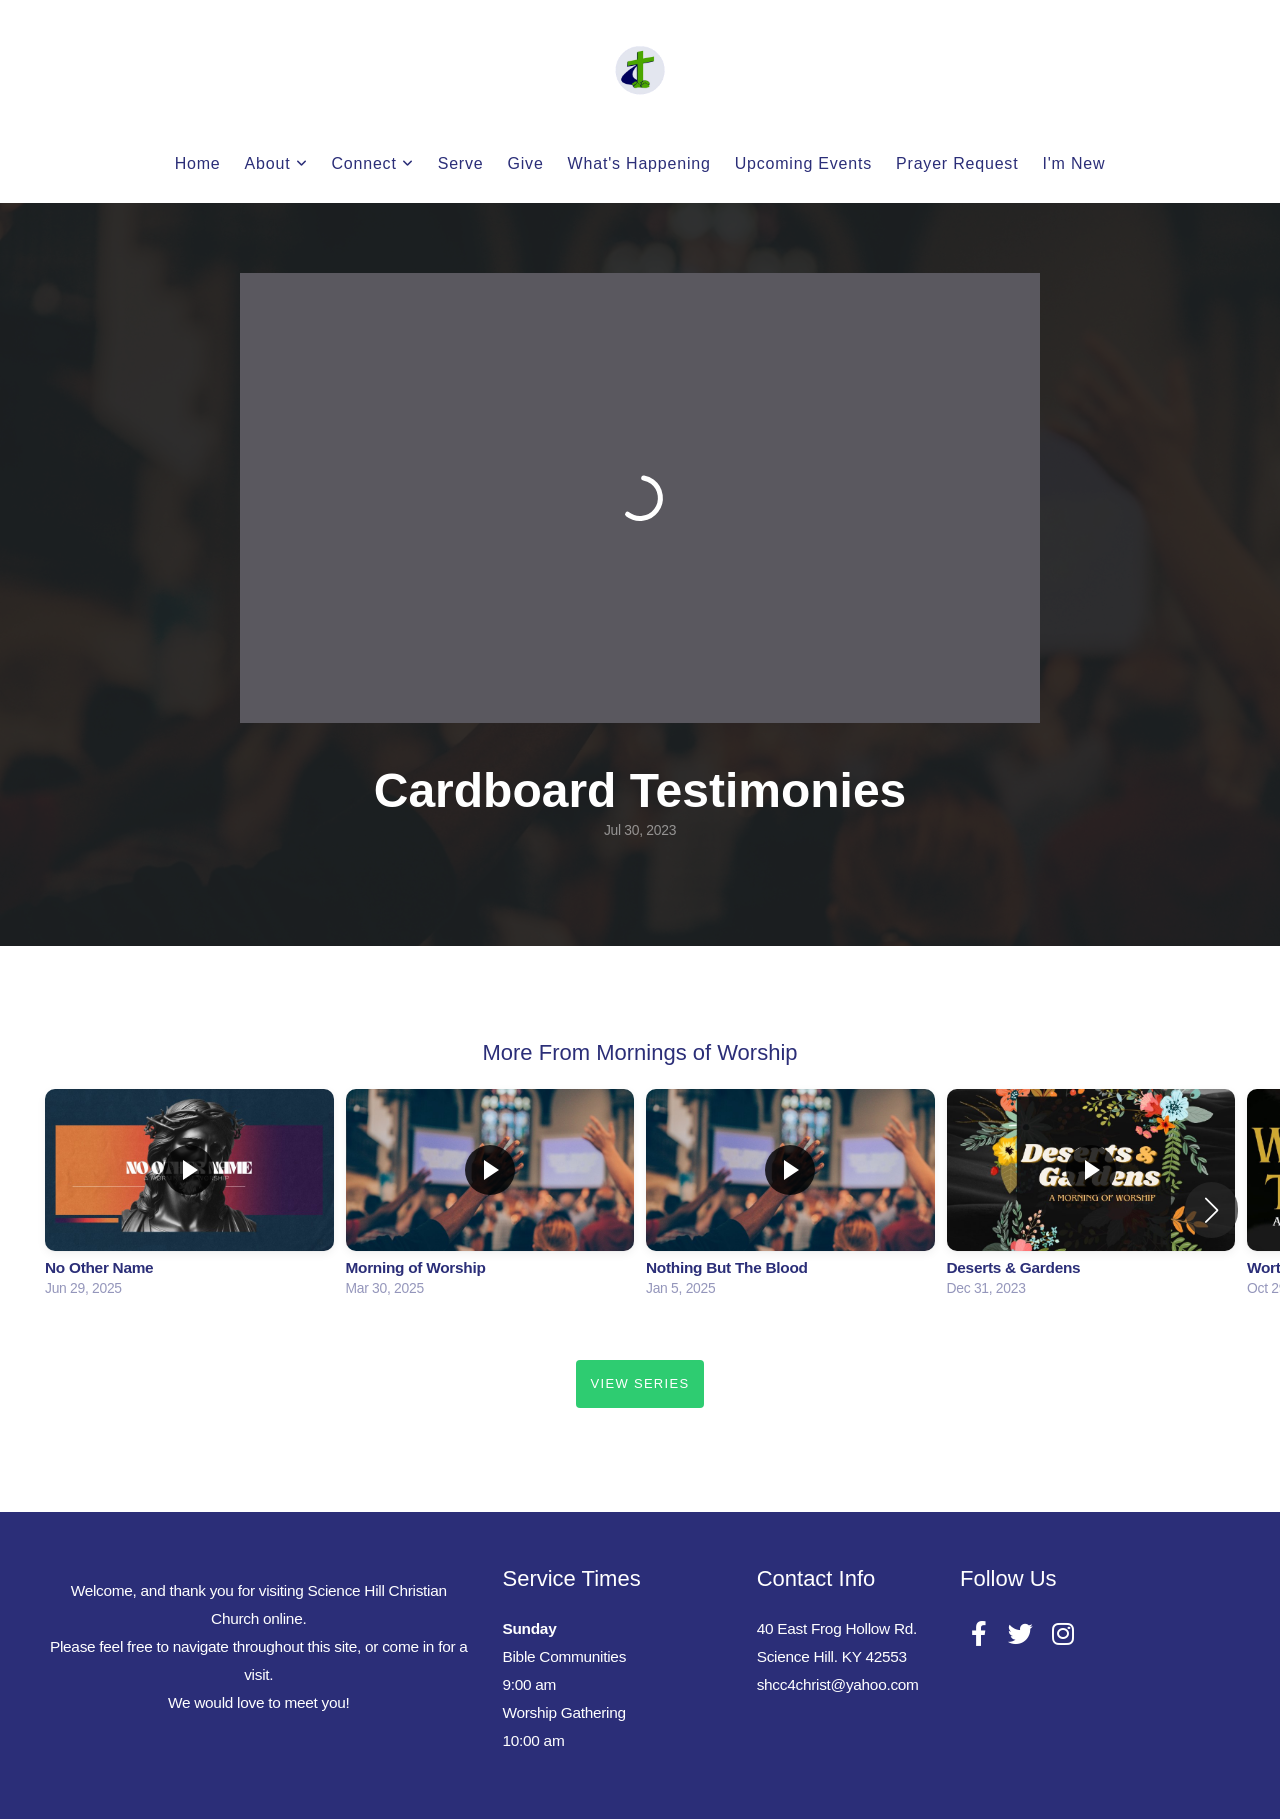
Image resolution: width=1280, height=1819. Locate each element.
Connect (372, 163)
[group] (189, 1198)
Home (198, 163)
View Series (640, 1383)
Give (526, 163)
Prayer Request (957, 163)
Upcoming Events (803, 163)
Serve (461, 163)
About (276, 163)
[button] (1211, 1210)
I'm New (1073, 163)
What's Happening (639, 163)
